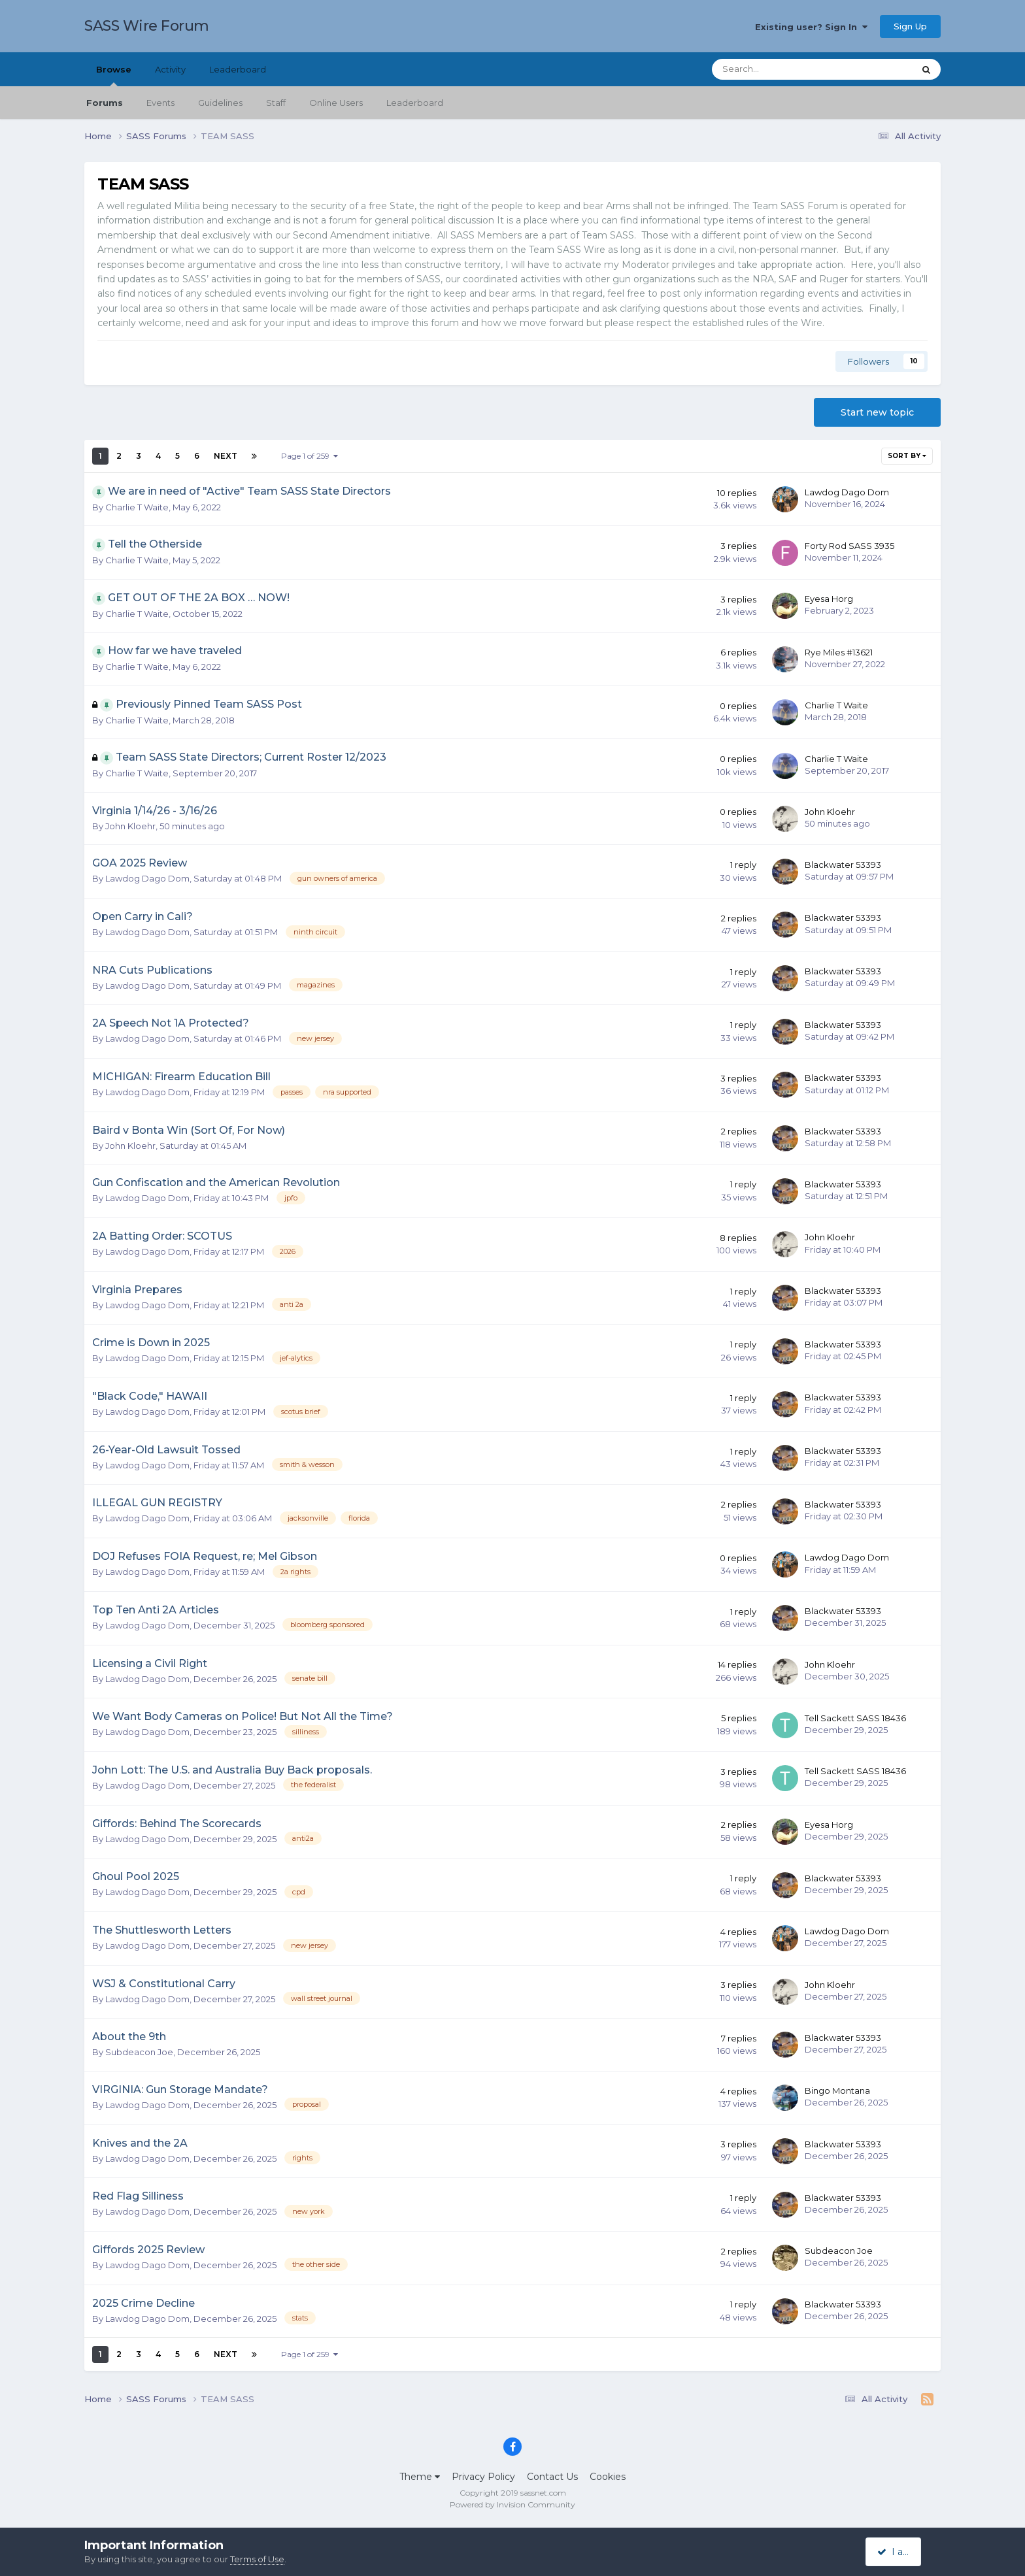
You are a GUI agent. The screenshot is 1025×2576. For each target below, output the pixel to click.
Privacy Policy (483, 2477)
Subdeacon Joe (139, 2052)
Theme (419, 2477)
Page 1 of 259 (309, 456)
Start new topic (877, 412)
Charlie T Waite (137, 507)
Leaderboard (414, 102)
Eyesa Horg (829, 598)
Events (160, 102)
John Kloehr (130, 826)
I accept (901, 2552)
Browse (113, 75)
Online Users (336, 102)
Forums (104, 102)
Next (225, 456)
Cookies (608, 2477)
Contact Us (552, 2477)
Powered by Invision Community (512, 2504)
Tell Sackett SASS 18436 (855, 1718)
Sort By (907, 456)
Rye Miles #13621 (839, 652)
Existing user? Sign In (811, 27)
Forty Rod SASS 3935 (849, 545)
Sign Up (910, 26)
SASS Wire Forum (146, 26)
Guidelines (220, 102)
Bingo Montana (837, 2090)
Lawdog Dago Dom (847, 492)
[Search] (777, 69)
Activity (170, 69)
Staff (276, 102)
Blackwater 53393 (843, 864)
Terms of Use (257, 2559)
